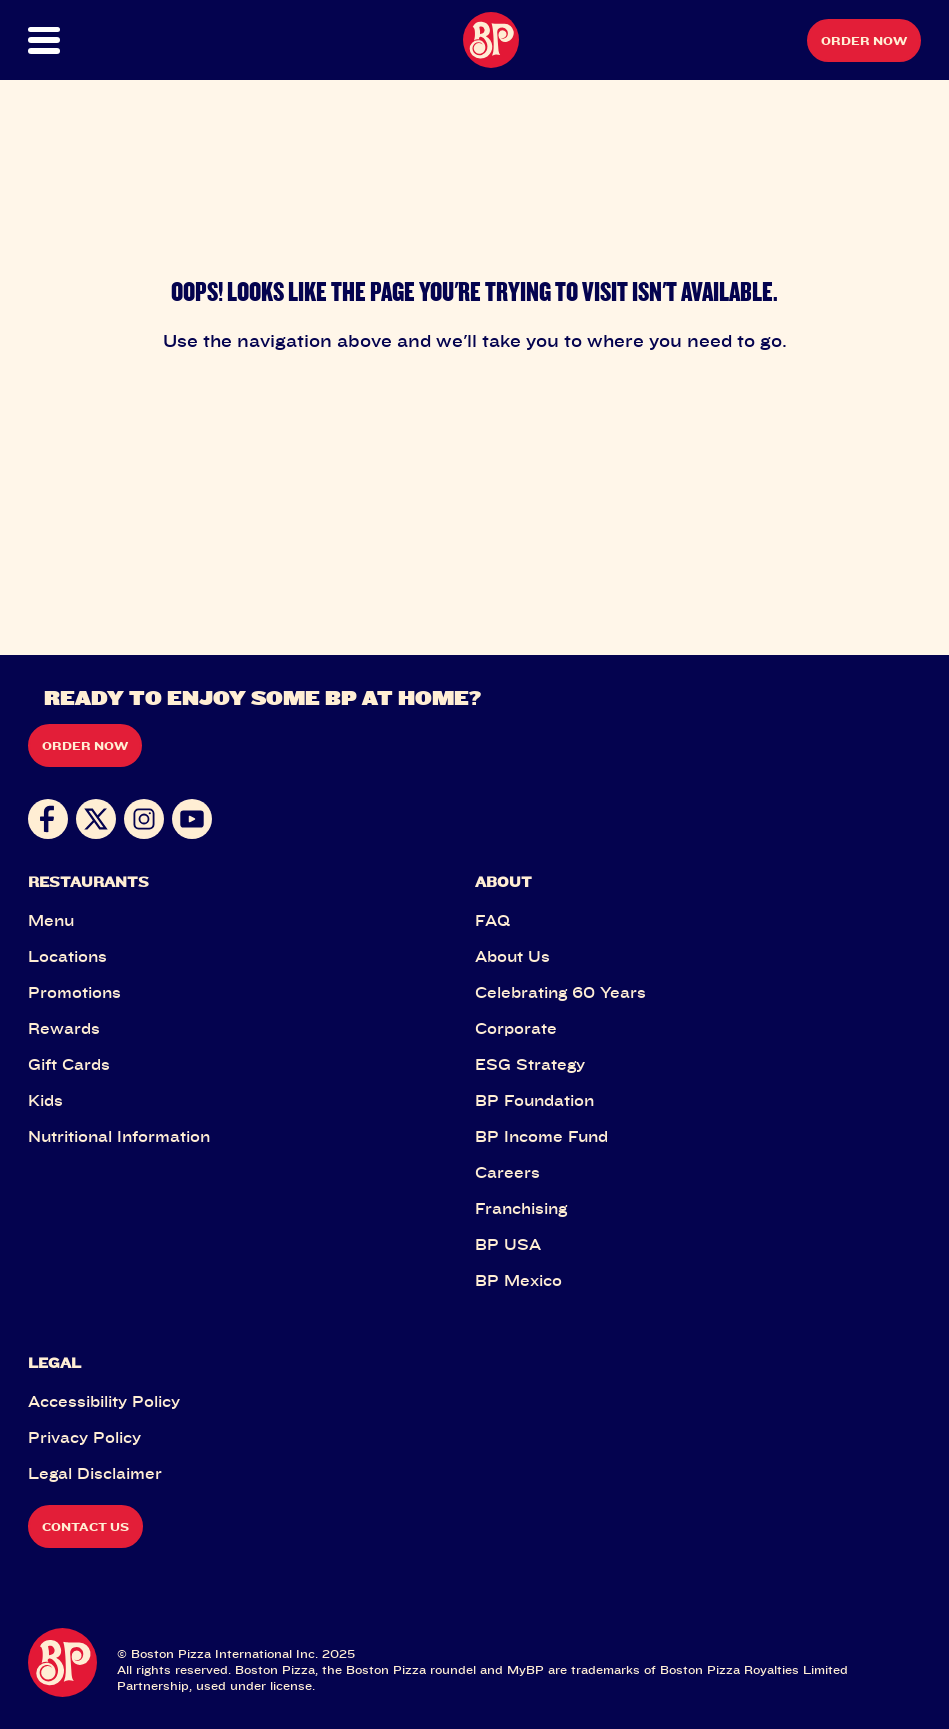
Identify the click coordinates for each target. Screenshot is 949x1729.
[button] (72, 40)
